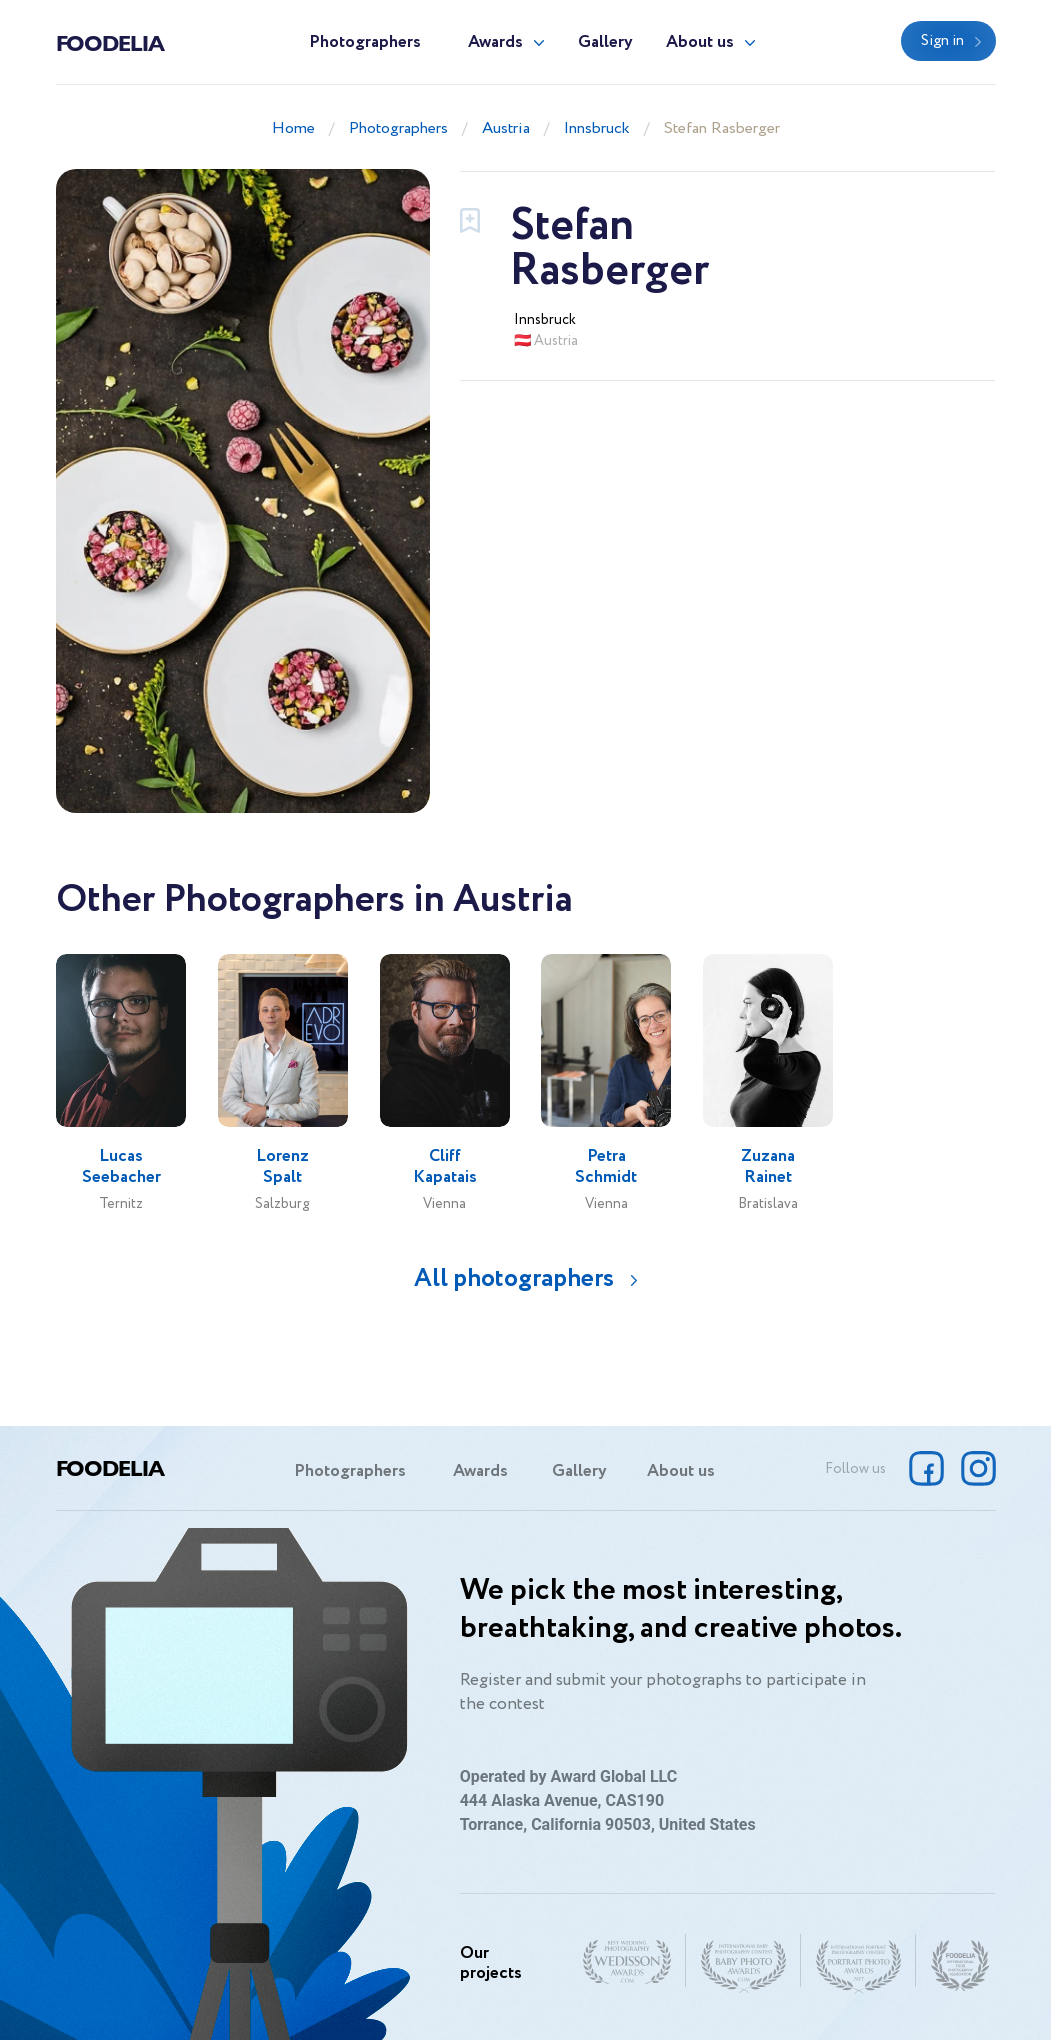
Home (293, 128)
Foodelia (110, 42)
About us (700, 42)
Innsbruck (597, 128)
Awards (495, 42)
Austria (506, 128)
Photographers (365, 42)
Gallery (605, 42)
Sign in (942, 41)
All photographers (514, 1278)
